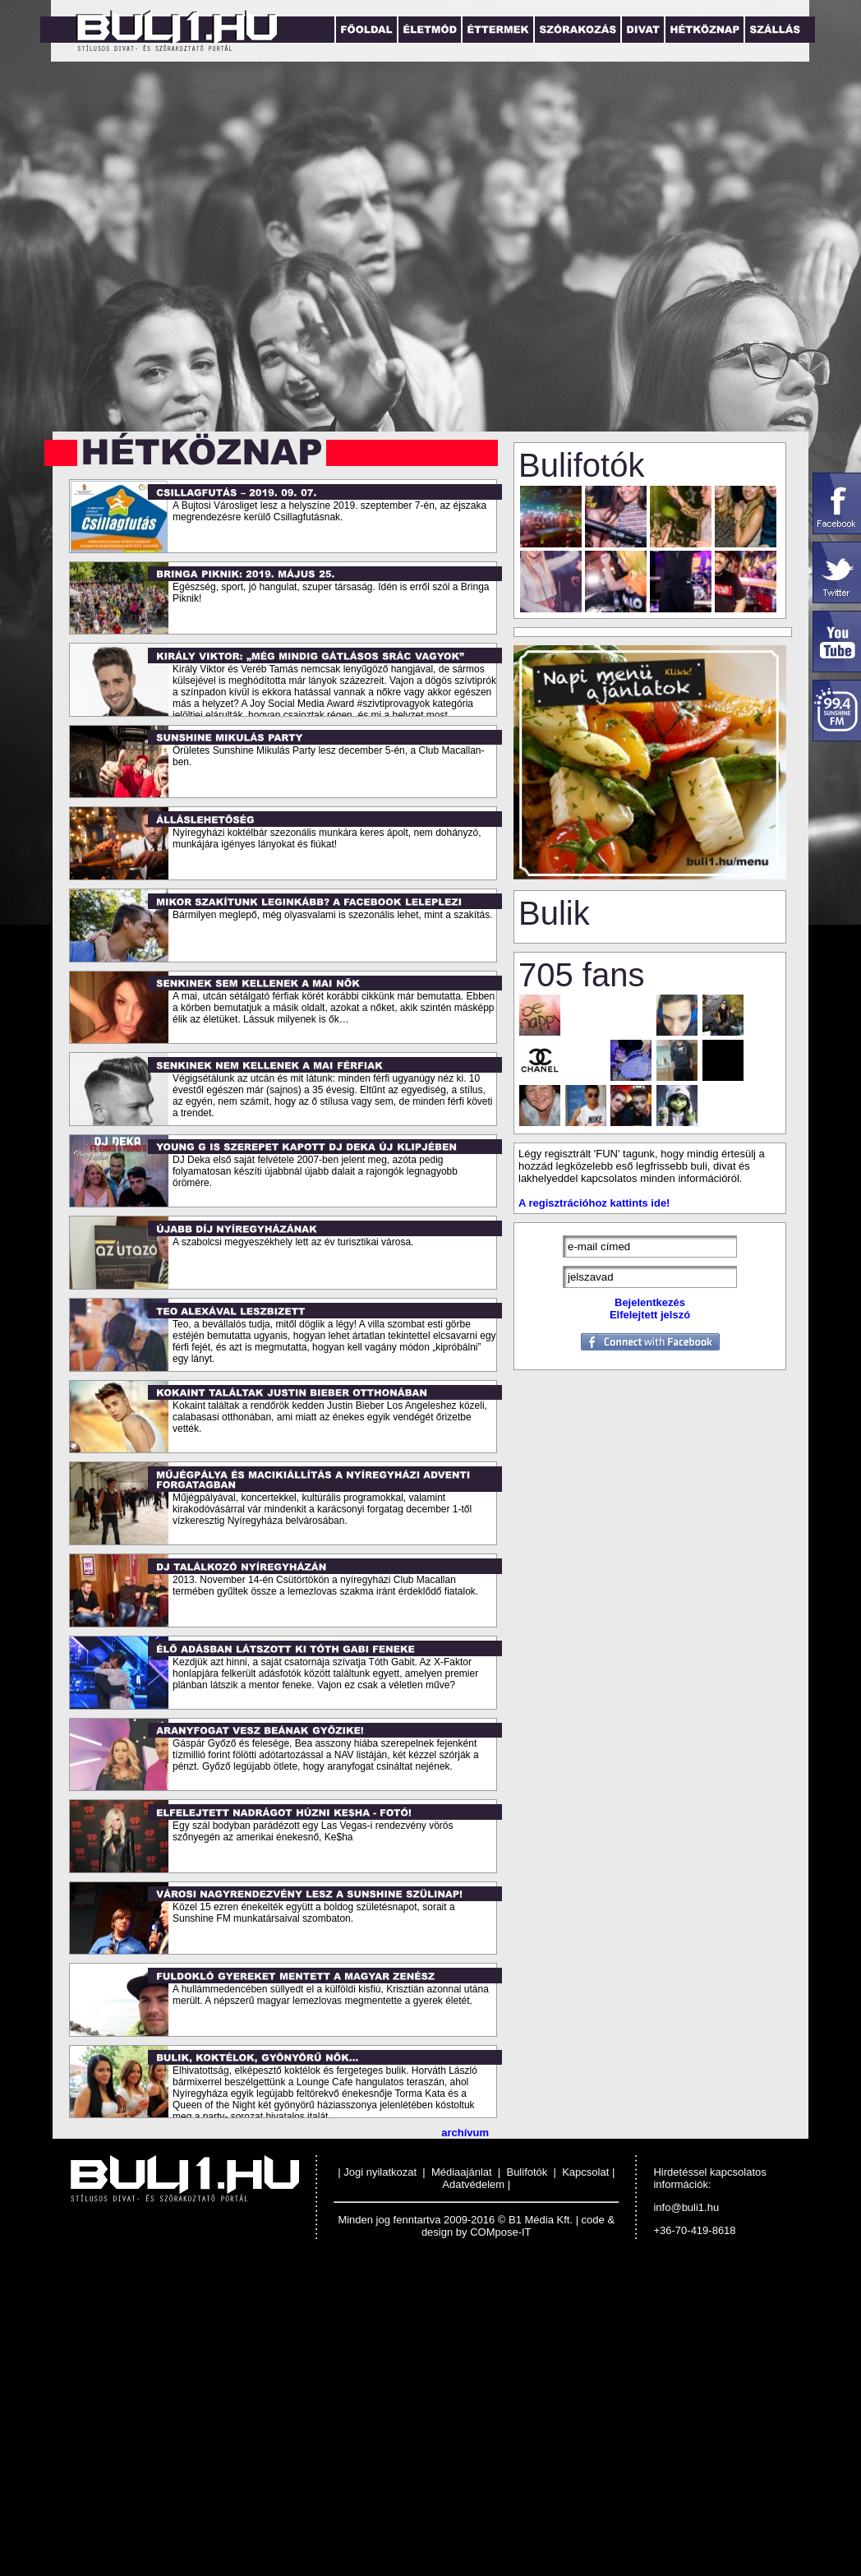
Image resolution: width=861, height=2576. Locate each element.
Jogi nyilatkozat (381, 2172)
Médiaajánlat (461, 2172)
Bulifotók (526, 2172)
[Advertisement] (154, 2419)
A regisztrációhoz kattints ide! (594, 1203)
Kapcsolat (585, 2172)
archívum (465, 2132)
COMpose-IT (500, 2232)
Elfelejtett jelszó (650, 1315)
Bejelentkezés (650, 1302)
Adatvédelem (473, 2184)
